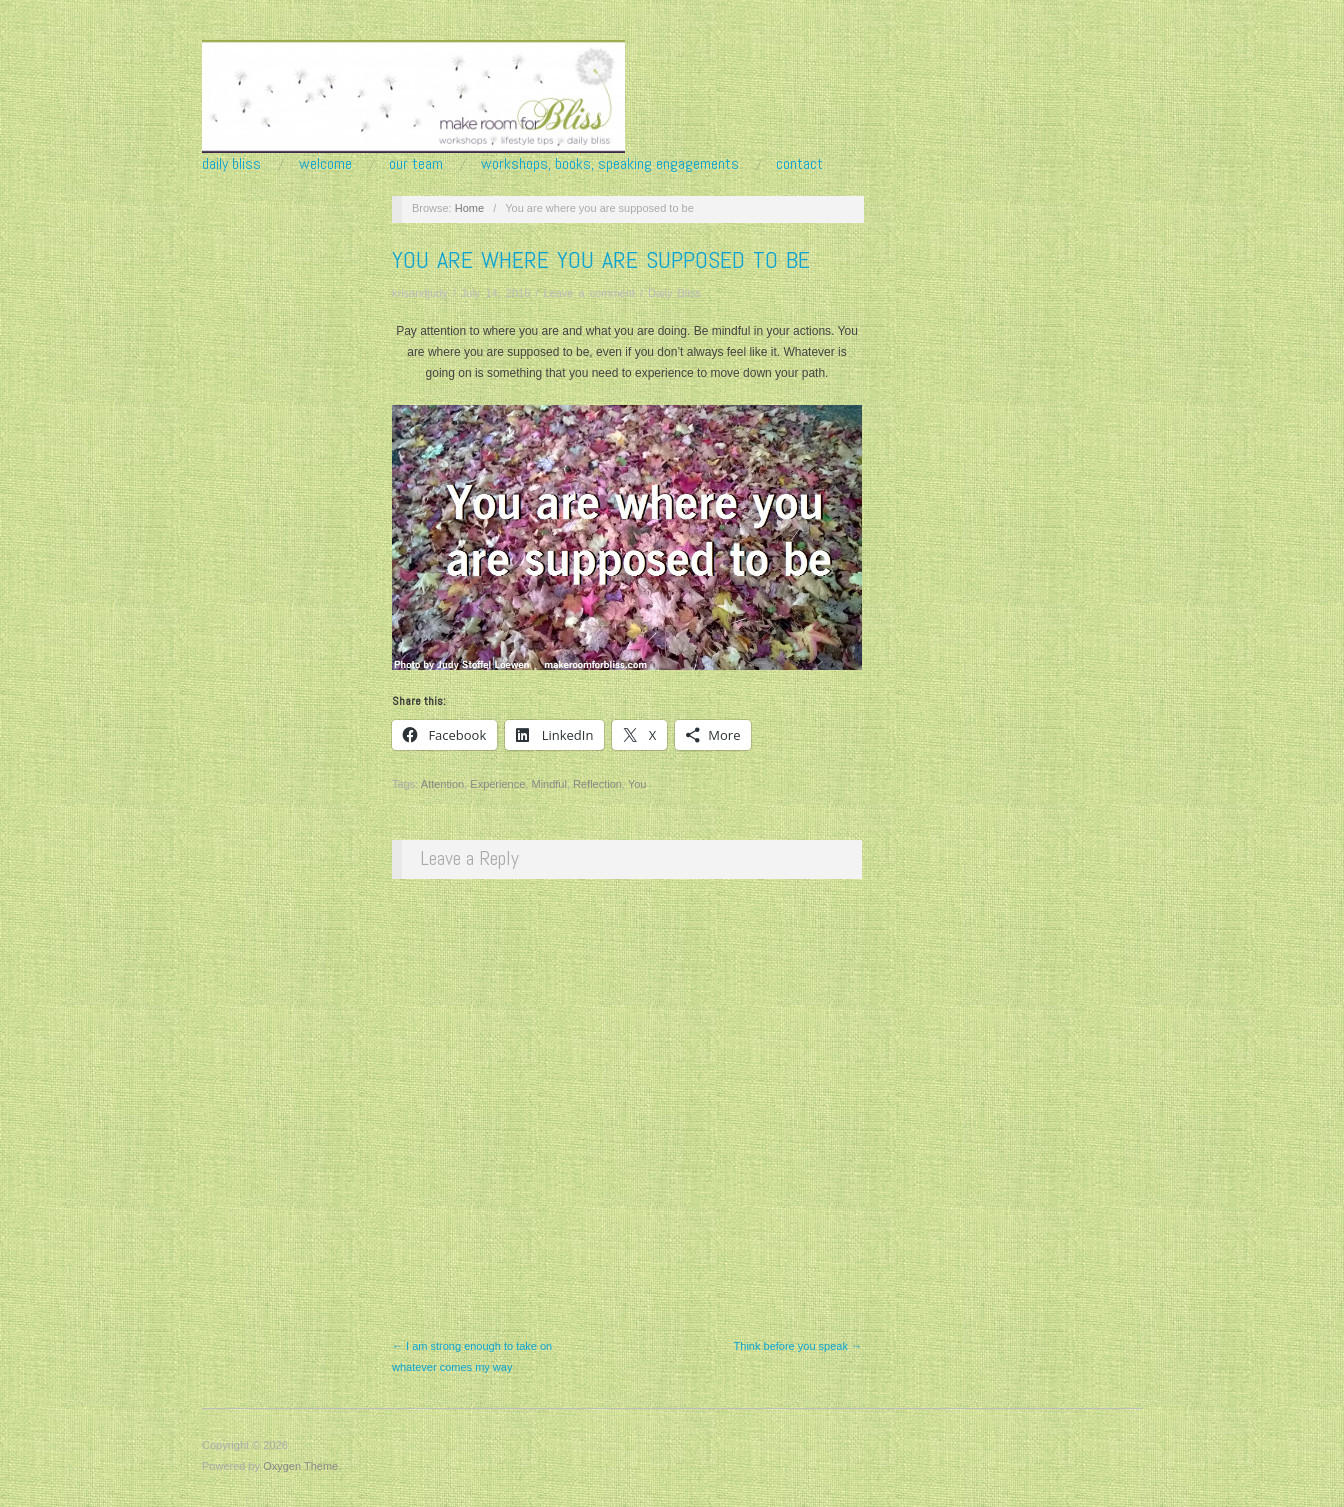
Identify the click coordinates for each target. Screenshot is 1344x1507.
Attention (442, 784)
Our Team (416, 164)
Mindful (548, 784)
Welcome (325, 164)
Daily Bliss (231, 164)
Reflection (597, 784)
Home (469, 208)
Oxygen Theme (300, 1466)
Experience (497, 784)
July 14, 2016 (495, 293)
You (637, 784)
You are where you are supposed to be (601, 259)
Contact (799, 164)
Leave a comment (588, 293)
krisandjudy (420, 293)
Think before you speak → (798, 1346)
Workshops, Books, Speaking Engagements (610, 164)
